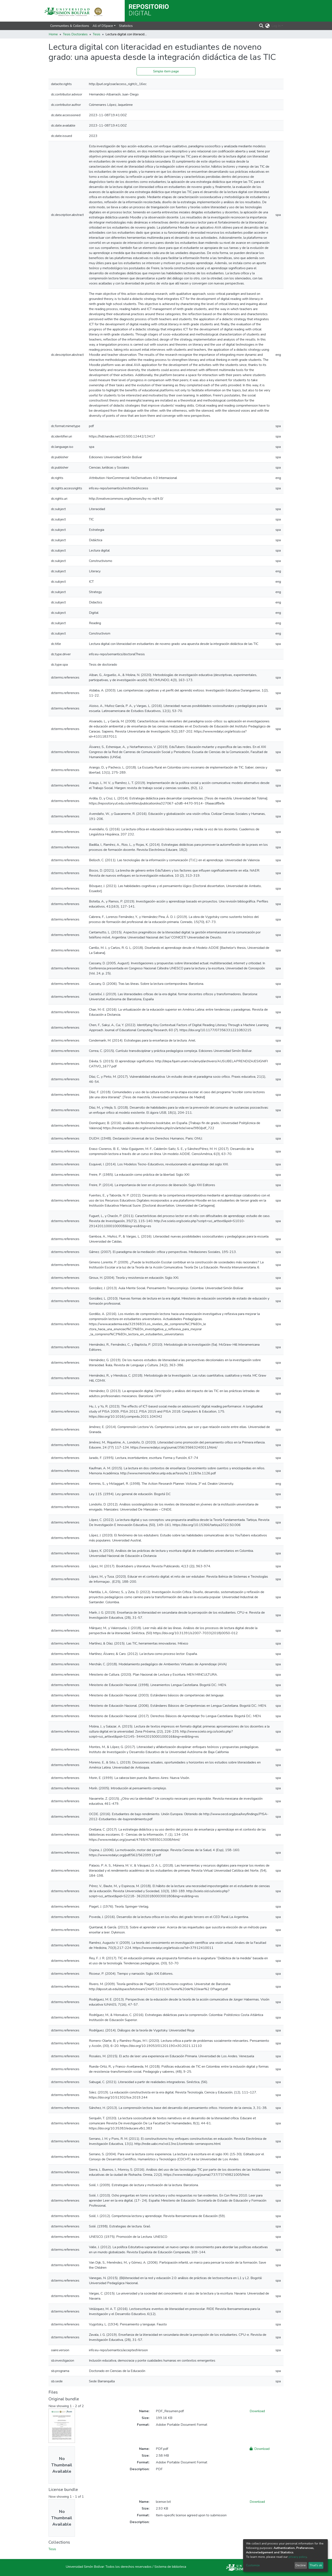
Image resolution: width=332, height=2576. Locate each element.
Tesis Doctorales (75, 34)
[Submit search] (261, 25)
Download (257, 2411)
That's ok (316, 2565)
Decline (301, 2565)
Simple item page (166, 71)
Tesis (96, 34)
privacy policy (298, 2557)
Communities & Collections (69, 25)
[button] (267, 25)
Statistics (126, 25)
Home (53, 34)
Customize (253, 2565)
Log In (276, 25)
